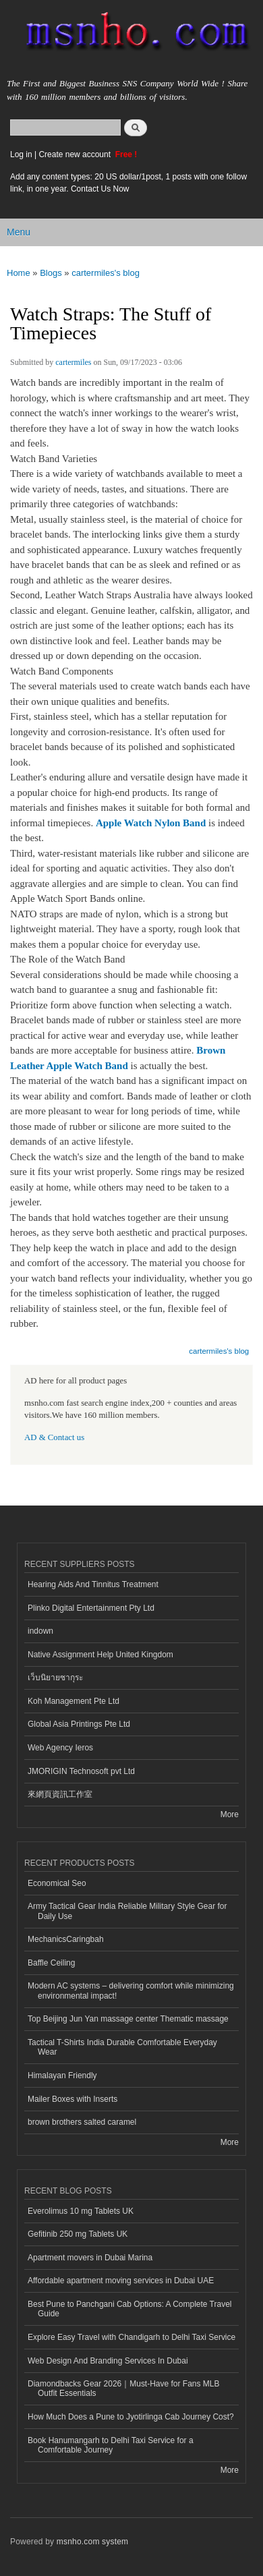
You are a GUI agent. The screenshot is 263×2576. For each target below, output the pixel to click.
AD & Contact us (54, 1437)
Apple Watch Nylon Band (151, 823)
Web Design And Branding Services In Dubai (108, 2361)
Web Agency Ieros (60, 1747)
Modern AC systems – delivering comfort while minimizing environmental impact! (131, 1990)
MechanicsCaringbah (66, 1939)
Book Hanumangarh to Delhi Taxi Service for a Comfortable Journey (111, 2445)
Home (18, 273)
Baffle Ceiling (51, 1963)
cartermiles (73, 362)
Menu (18, 232)
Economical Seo (57, 1883)
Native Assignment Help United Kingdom (100, 1654)
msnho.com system (92, 2541)
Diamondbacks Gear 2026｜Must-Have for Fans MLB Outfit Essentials (123, 2388)
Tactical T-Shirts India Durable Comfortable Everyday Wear (122, 2047)
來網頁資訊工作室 (60, 1794)
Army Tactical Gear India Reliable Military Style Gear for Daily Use (127, 1910)
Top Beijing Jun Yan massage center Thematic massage (128, 2019)
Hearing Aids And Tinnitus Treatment (93, 1584)
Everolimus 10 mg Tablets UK (81, 2211)
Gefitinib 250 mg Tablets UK (77, 2234)
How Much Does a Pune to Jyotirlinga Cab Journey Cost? (131, 2417)
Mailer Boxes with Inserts (72, 2099)
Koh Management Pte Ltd (73, 1701)
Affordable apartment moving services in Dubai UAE (121, 2280)
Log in (21, 154)
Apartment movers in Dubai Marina (90, 2257)
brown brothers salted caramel (82, 2122)
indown (40, 1631)
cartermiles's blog (105, 273)
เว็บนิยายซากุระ (55, 1677)
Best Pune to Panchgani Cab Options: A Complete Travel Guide (129, 2308)
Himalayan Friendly (62, 2075)
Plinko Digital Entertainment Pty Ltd (91, 1608)
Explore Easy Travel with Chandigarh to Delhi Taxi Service (131, 2337)
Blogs (51, 273)
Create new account (75, 154)
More (230, 1814)
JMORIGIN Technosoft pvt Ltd (81, 1771)
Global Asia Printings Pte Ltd (79, 1724)
